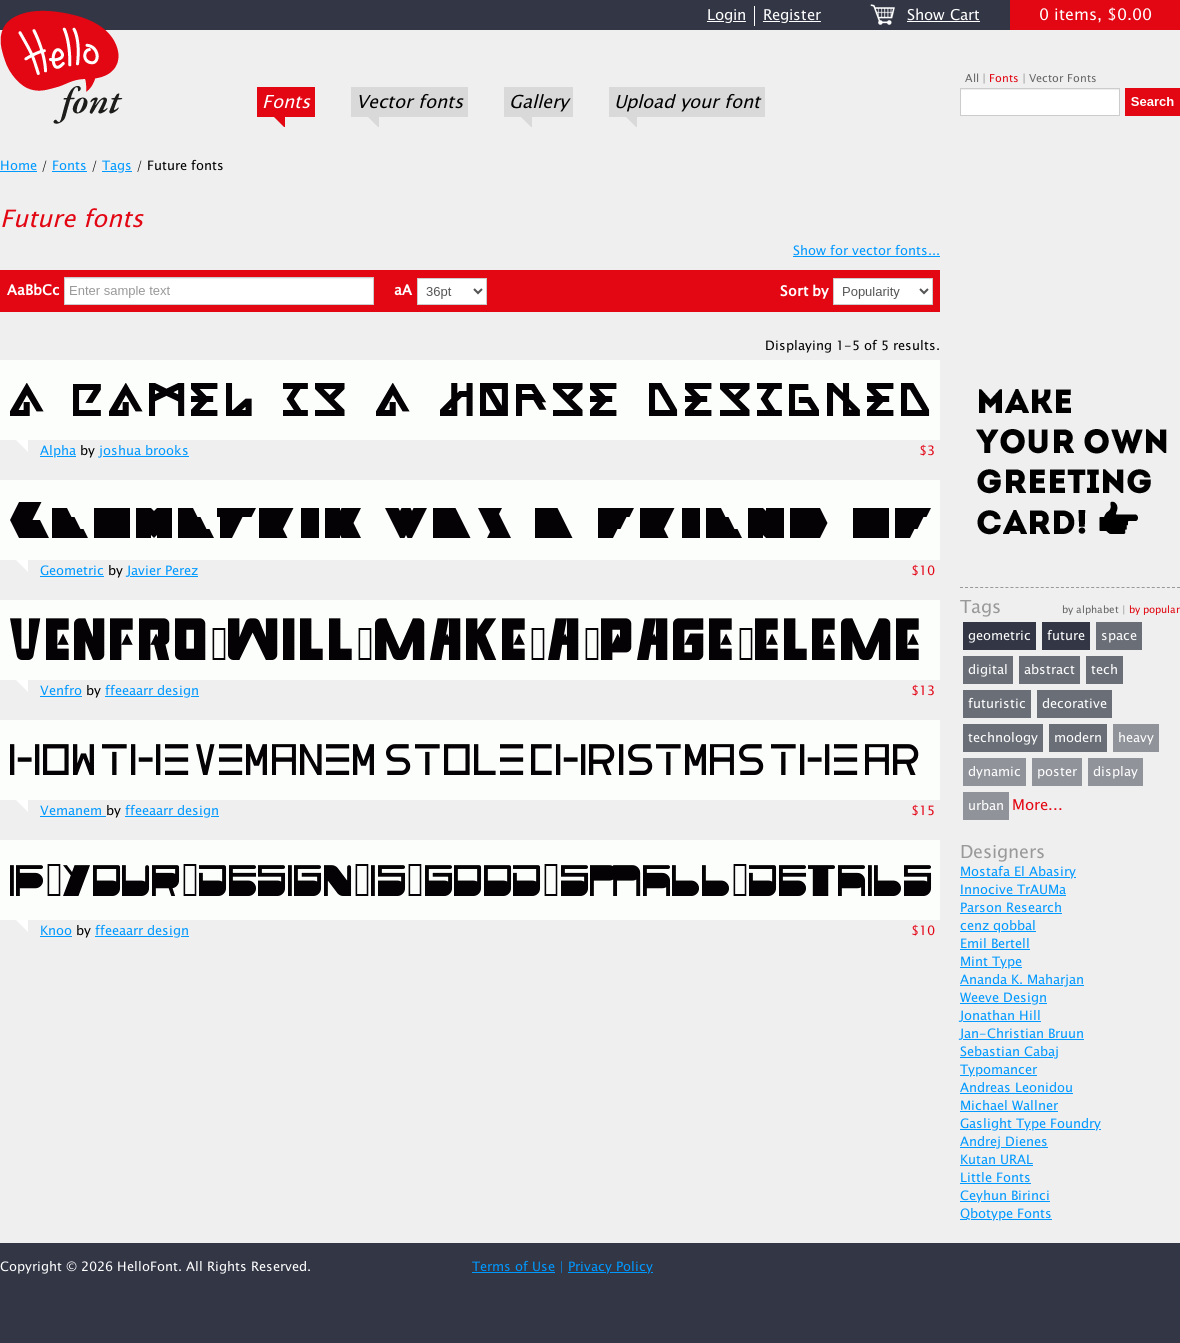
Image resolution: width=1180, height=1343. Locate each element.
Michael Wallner (1009, 1106)
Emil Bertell (995, 944)
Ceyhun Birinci (1005, 1196)
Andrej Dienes (1004, 1142)
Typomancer (998, 1070)
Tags (117, 166)
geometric (999, 636)
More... (1037, 805)
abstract (1049, 670)
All (972, 78)
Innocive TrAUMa (1013, 890)
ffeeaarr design (152, 691)
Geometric (72, 571)
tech (1104, 670)
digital (988, 670)
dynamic (994, 772)
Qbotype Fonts (1006, 1214)
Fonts (286, 102)
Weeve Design (1003, 998)
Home (18, 166)
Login (726, 15)
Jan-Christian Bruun (1022, 1034)
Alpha (58, 451)
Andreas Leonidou (1016, 1088)
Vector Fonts (1063, 78)
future (1066, 636)
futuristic (997, 704)
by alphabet (1090, 609)
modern (1078, 738)
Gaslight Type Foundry (1030, 1124)
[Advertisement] (1070, 257)
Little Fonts (995, 1178)
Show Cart (943, 15)
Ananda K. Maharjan (1022, 980)
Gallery (538, 102)
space (1119, 636)
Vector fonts (409, 102)
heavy (1136, 738)
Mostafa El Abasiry (1018, 872)
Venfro (61, 691)
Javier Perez (162, 571)
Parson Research (1011, 908)
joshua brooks (144, 451)
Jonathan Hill (1000, 1016)
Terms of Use (513, 1267)
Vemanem (73, 811)
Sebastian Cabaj (1009, 1052)
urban (986, 806)
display (1115, 772)
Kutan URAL (996, 1160)
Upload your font (687, 102)
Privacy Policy (610, 1267)
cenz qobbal (998, 926)
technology (1003, 738)
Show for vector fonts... (866, 251)
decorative (1074, 704)
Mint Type (991, 962)
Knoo (56, 931)
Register (792, 15)
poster (1057, 772)
